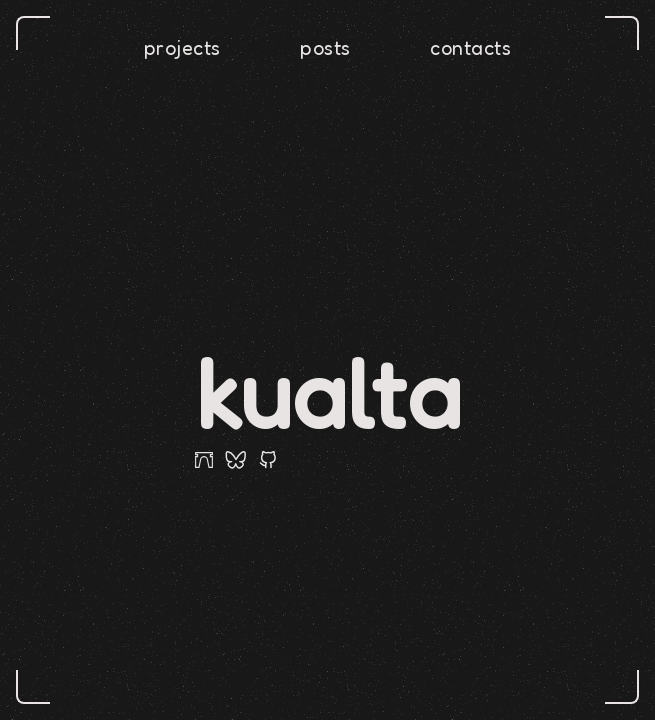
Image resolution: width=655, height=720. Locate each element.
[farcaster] (204, 460)
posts (325, 48)
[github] (268, 460)
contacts (470, 48)
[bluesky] (236, 460)
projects (182, 48)
